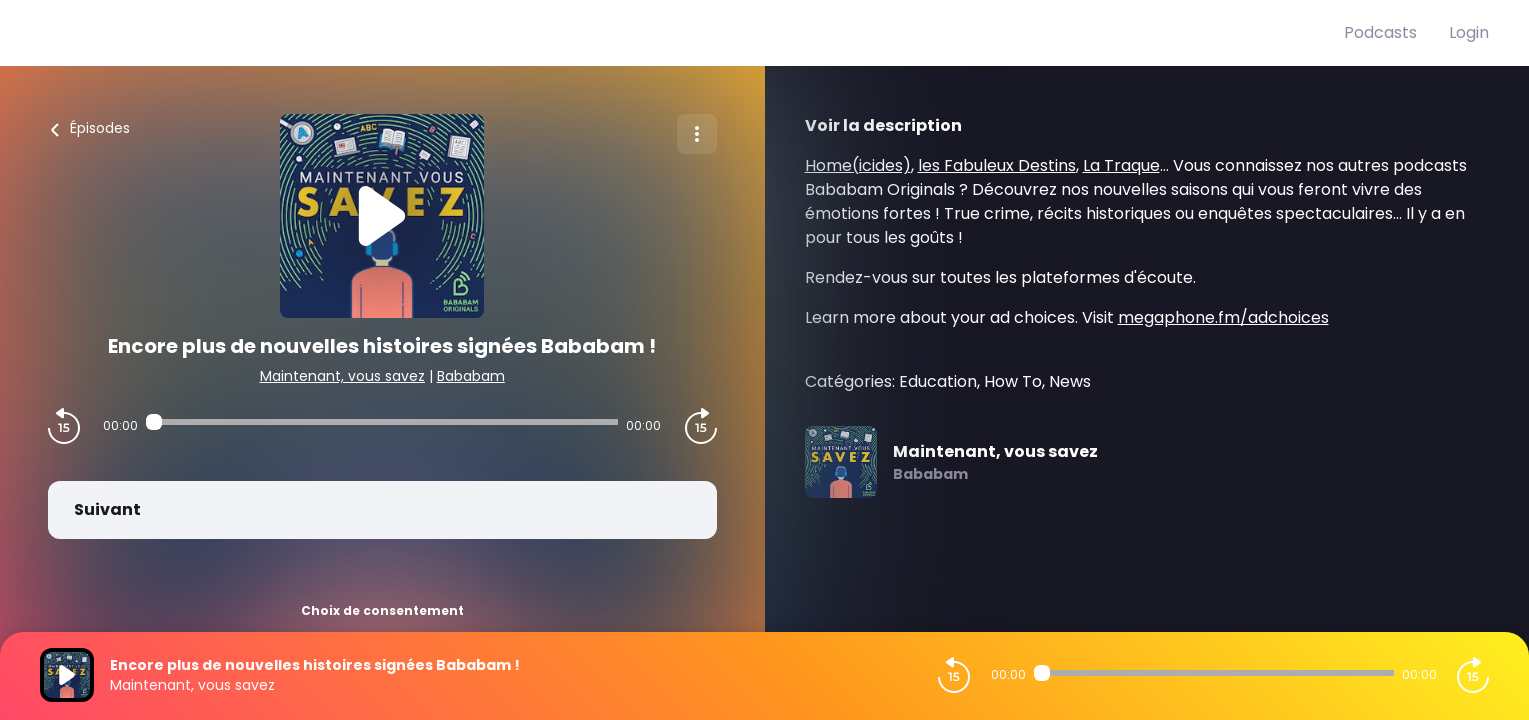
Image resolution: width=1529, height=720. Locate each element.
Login (1469, 32)
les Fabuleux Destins (997, 165)
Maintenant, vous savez (342, 376)
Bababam (471, 376)
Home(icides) (858, 165)
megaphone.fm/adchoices (1223, 317)
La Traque (1121, 165)
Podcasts (1380, 32)
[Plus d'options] (697, 134)
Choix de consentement (382, 610)
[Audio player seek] (382, 422)
